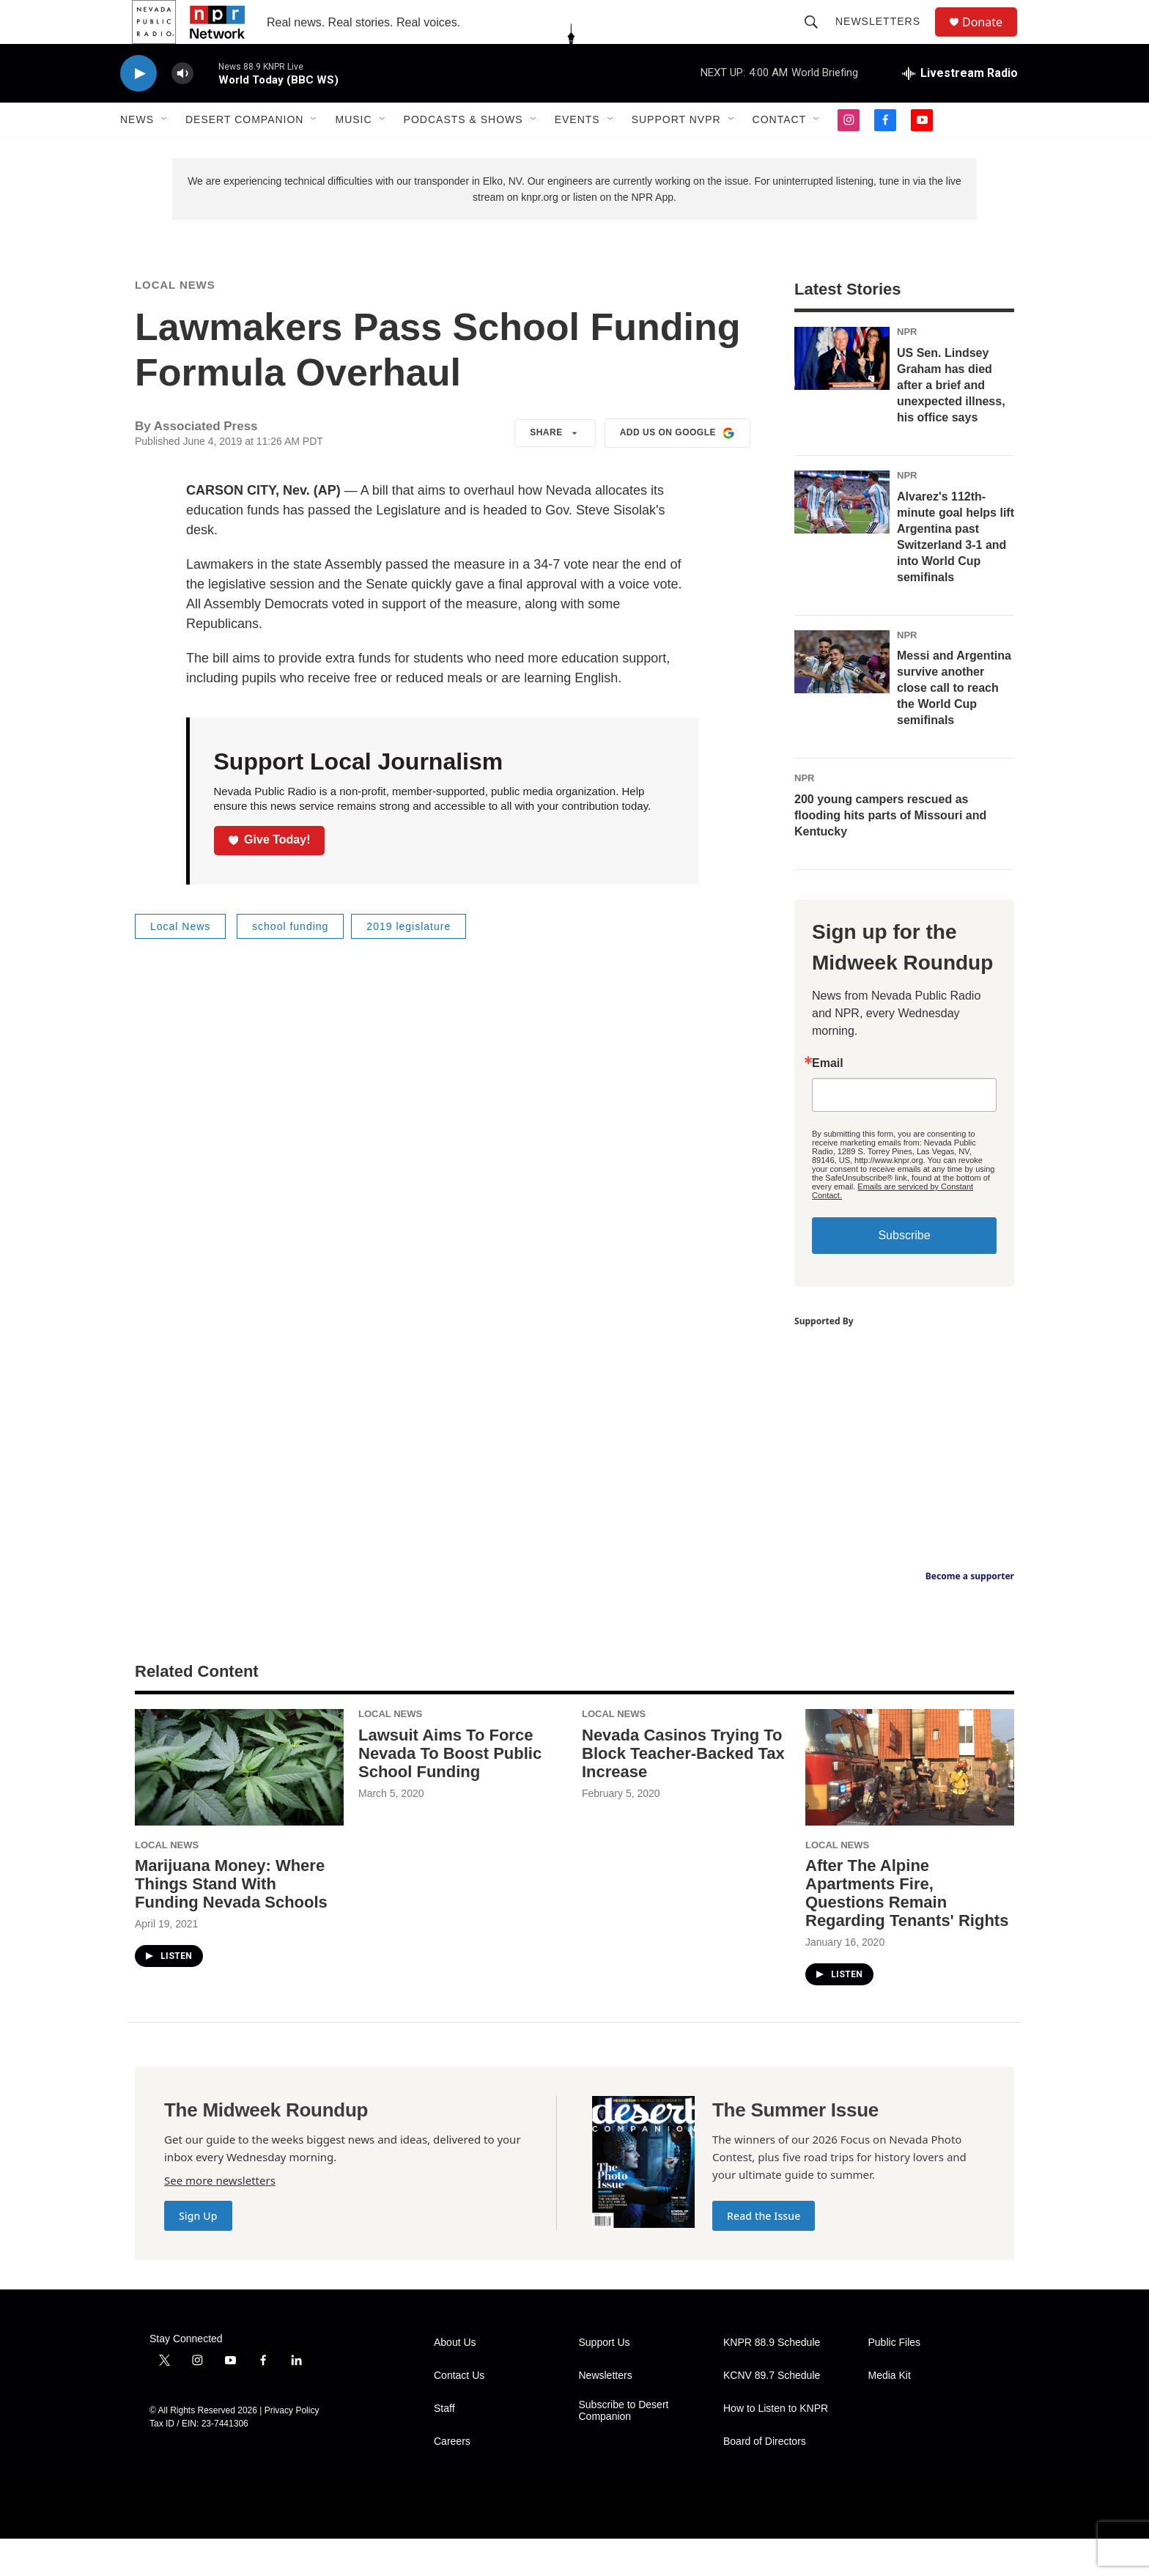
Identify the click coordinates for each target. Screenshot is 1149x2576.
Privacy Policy (292, 2448)
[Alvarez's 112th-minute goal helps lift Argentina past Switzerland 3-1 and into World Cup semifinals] (842, 539)
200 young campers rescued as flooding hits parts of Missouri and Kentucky (890, 852)
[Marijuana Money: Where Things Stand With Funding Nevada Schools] (239, 1804)
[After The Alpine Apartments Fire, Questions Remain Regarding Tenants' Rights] (909, 1804)
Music (353, 152)
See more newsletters (220, 2217)
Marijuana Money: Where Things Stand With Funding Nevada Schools (231, 1921)
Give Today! (270, 877)
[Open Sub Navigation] (165, 152)
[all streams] (960, 106)
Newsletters (884, 38)
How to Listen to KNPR (775, 2445)
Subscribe (904, 1272)
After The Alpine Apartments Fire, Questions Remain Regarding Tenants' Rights (906, 1930)
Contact (780, 152)
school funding (290, 964)
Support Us (604, 2379)
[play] (138, 106)
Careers (452, 2478)
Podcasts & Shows (463, 152)
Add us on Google (677, 470)
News (137, 152)
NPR (907, 368)
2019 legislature (408, 964)
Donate (991, 38)
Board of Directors (764, 2478)
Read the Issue (763, 2253)
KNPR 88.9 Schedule (771, 2379)
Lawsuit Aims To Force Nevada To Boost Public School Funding (450, 1790)
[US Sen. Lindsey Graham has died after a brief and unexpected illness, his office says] (842, 395)
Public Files (894, 2379)
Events (577, 152)
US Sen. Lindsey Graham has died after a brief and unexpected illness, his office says (951, 422)
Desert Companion (244, 152)
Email (827, 1101)
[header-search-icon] (817, 38)
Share (555, 470)
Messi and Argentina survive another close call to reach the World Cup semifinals (954, 725)
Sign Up (198, 2253)
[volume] (182, 106)
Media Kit (889, 2412)
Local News (175, 322)
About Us (455, 2379)
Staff (444, 2445)
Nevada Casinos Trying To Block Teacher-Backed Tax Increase (683, 1790)
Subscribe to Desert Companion (624, 2448)
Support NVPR (676, 152)
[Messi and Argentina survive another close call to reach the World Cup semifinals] (842, 699)
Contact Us (459, 2412)
